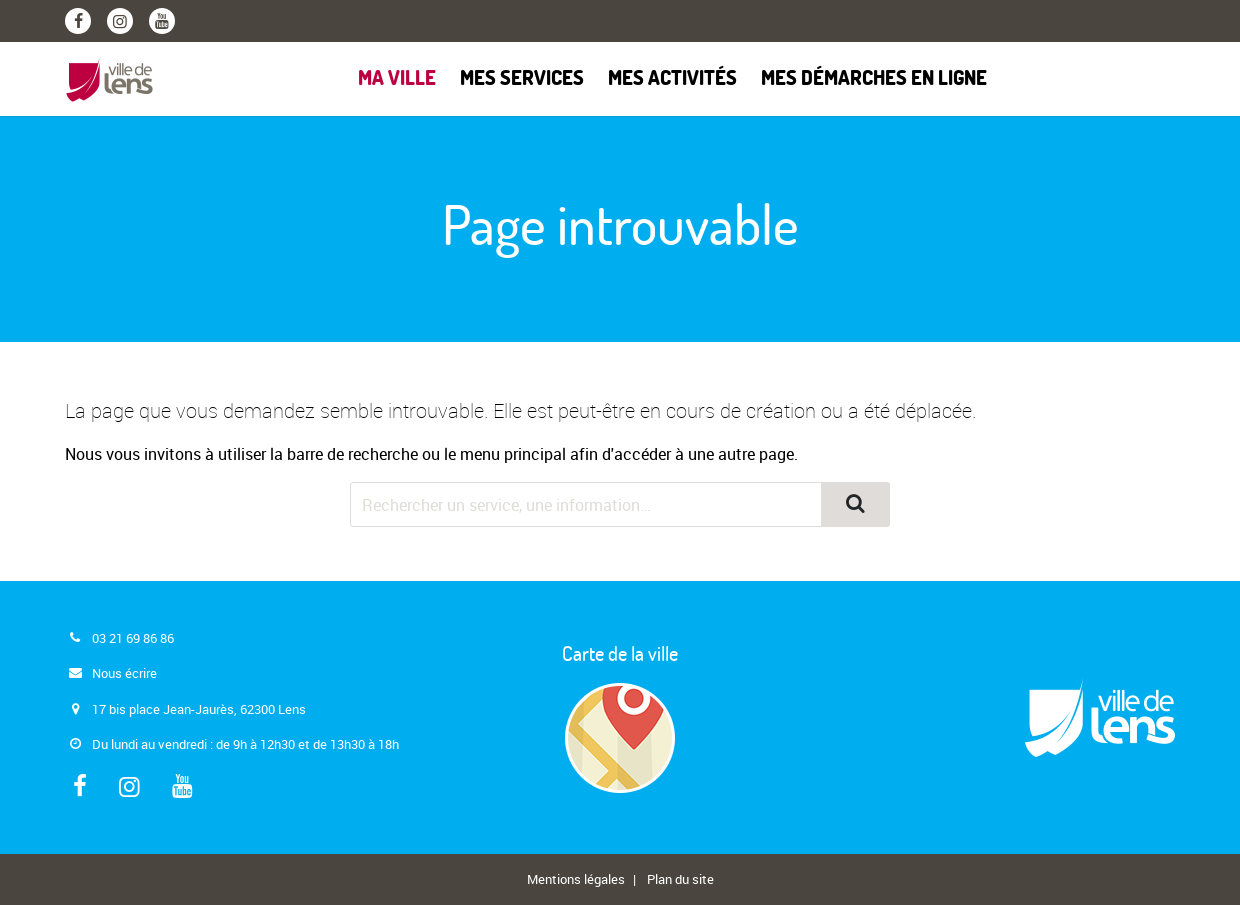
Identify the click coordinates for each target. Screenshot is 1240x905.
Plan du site (680, 879)
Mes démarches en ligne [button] (874, 79)
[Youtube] (162, 21)
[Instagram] (120, 21)
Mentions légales (576, 879)
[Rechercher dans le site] (586, 504)
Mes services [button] (522, 79)
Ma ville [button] (397, 79)
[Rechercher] (855, 504)
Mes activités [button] (672, 79)
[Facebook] (78, 21)
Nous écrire (124, 673)
